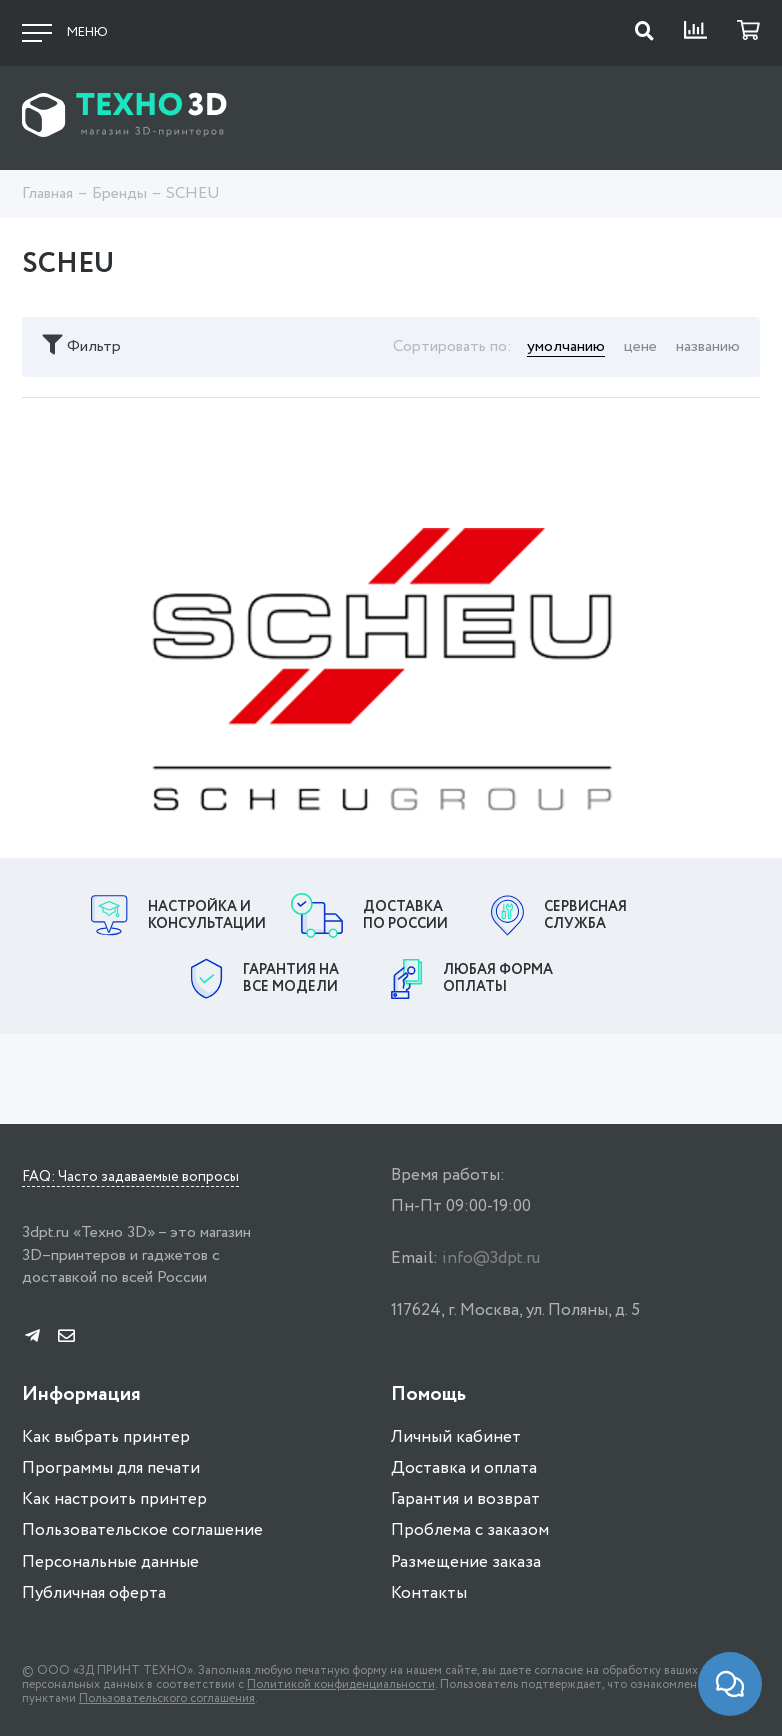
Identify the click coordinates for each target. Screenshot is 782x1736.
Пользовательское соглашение (142, 1530)
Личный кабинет (456, 1437)
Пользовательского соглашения (167, 1698)
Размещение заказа (466, 1562)
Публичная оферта (94, 1593)
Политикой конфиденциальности (341, 1684)
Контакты (429, 1593)
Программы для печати (111, 1468)
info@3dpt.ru (491, 1258)
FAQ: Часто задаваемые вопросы (130, 1178)
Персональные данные (110, 1562)
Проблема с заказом (470, 1530)
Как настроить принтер (114, 1499)
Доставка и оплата (464, 1468)
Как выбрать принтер (106, 1437)
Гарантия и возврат (465, 1499)
